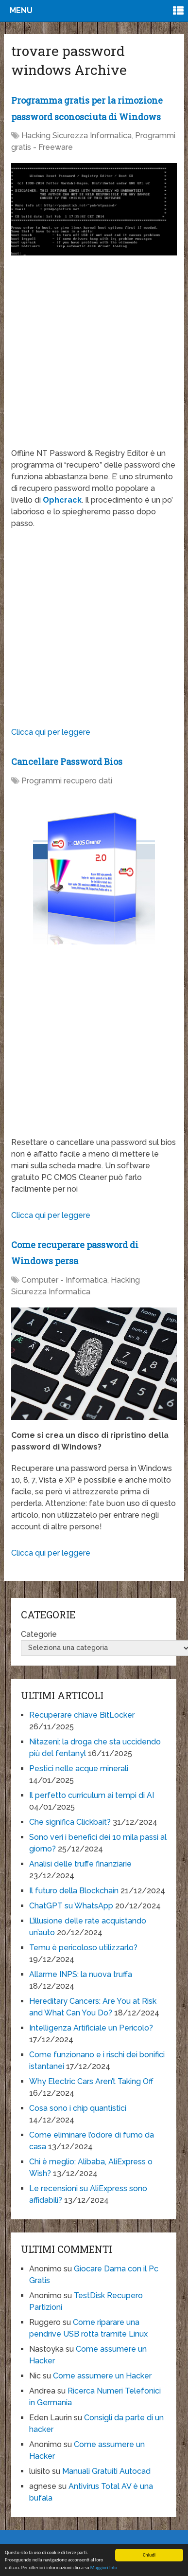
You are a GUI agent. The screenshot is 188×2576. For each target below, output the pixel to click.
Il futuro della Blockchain (74, 1890)
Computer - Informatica (64, 1280)
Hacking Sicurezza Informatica (76, 135)
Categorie (39, 1634)
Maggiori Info (103, 2568)
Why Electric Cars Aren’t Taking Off (91, 2081)
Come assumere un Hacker (102, 2375)
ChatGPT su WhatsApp (71, 1905)
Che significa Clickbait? (70, 1822)
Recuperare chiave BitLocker (82, 1715)
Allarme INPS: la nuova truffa (80, 1974)
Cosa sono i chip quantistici (77, 2108)
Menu (21, 10)
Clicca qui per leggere (50, 732)
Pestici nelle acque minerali (78, 1768)
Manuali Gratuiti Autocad (106, 2471)
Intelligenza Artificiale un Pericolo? (91, 2027)
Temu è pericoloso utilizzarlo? (83, 1947)
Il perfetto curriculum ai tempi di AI (91, 1795)
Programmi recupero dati (66, 780)
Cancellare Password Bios (66, 761)
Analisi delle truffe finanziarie (80, 1864)
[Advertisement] (91, 356)
